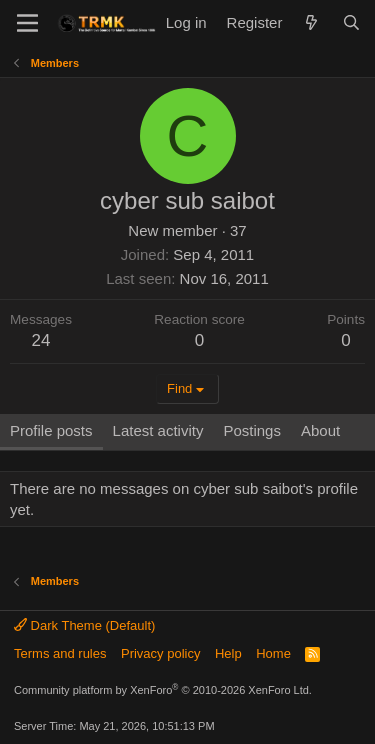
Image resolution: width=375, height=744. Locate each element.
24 (41, 340)
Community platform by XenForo (163, 690)
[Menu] (27, 23)
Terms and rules (60, 653)
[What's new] (311, 22)
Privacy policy (160, 653)
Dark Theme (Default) (84, 625)
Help (228, 653)
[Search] (351, 22)
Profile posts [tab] (51, 430)
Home (273, 653)
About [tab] (320, 430)
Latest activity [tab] (158, 430)
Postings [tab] (252, 430)
